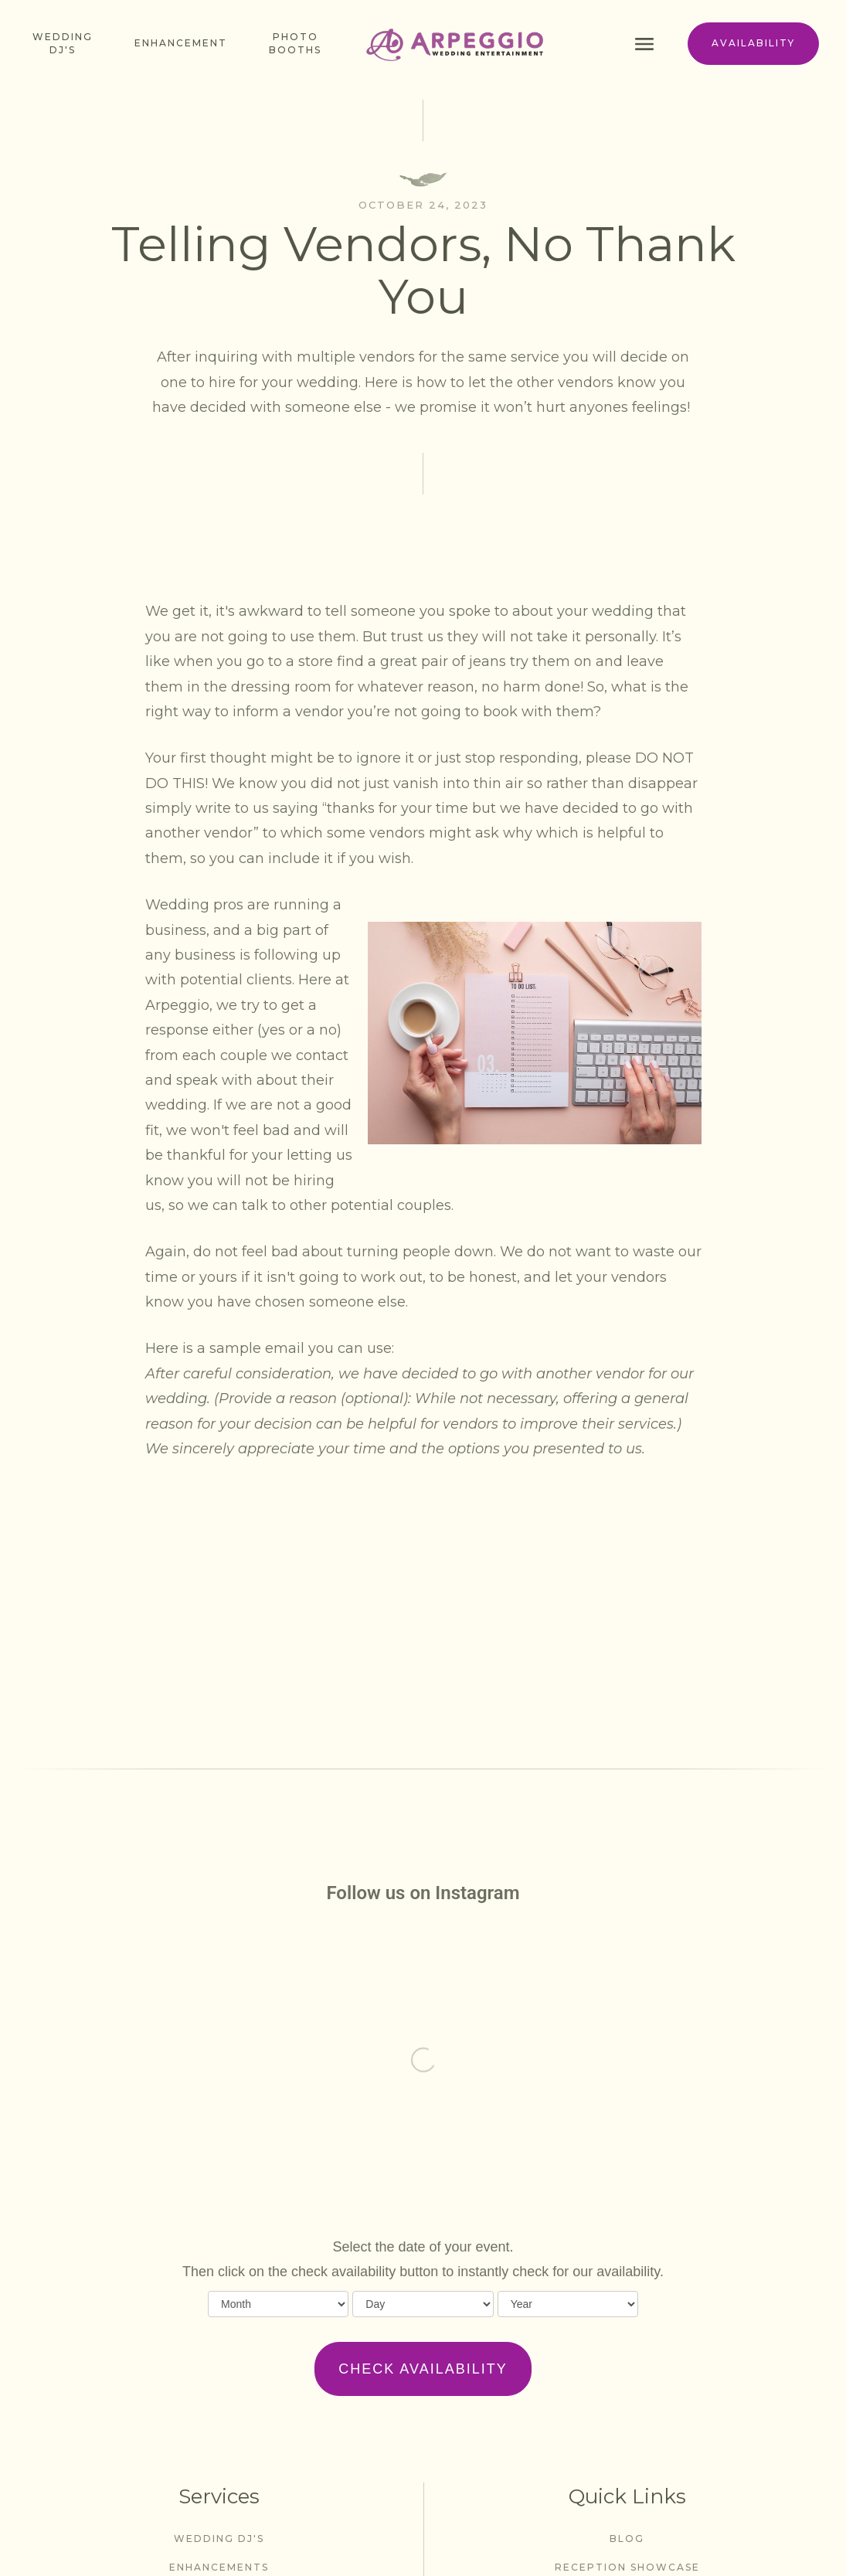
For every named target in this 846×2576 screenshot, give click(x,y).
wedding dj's (219, 2538)
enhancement (180, 43)
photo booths (295, 43)
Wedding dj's (62, 43)
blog (627, 2538)
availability (753, 43)
